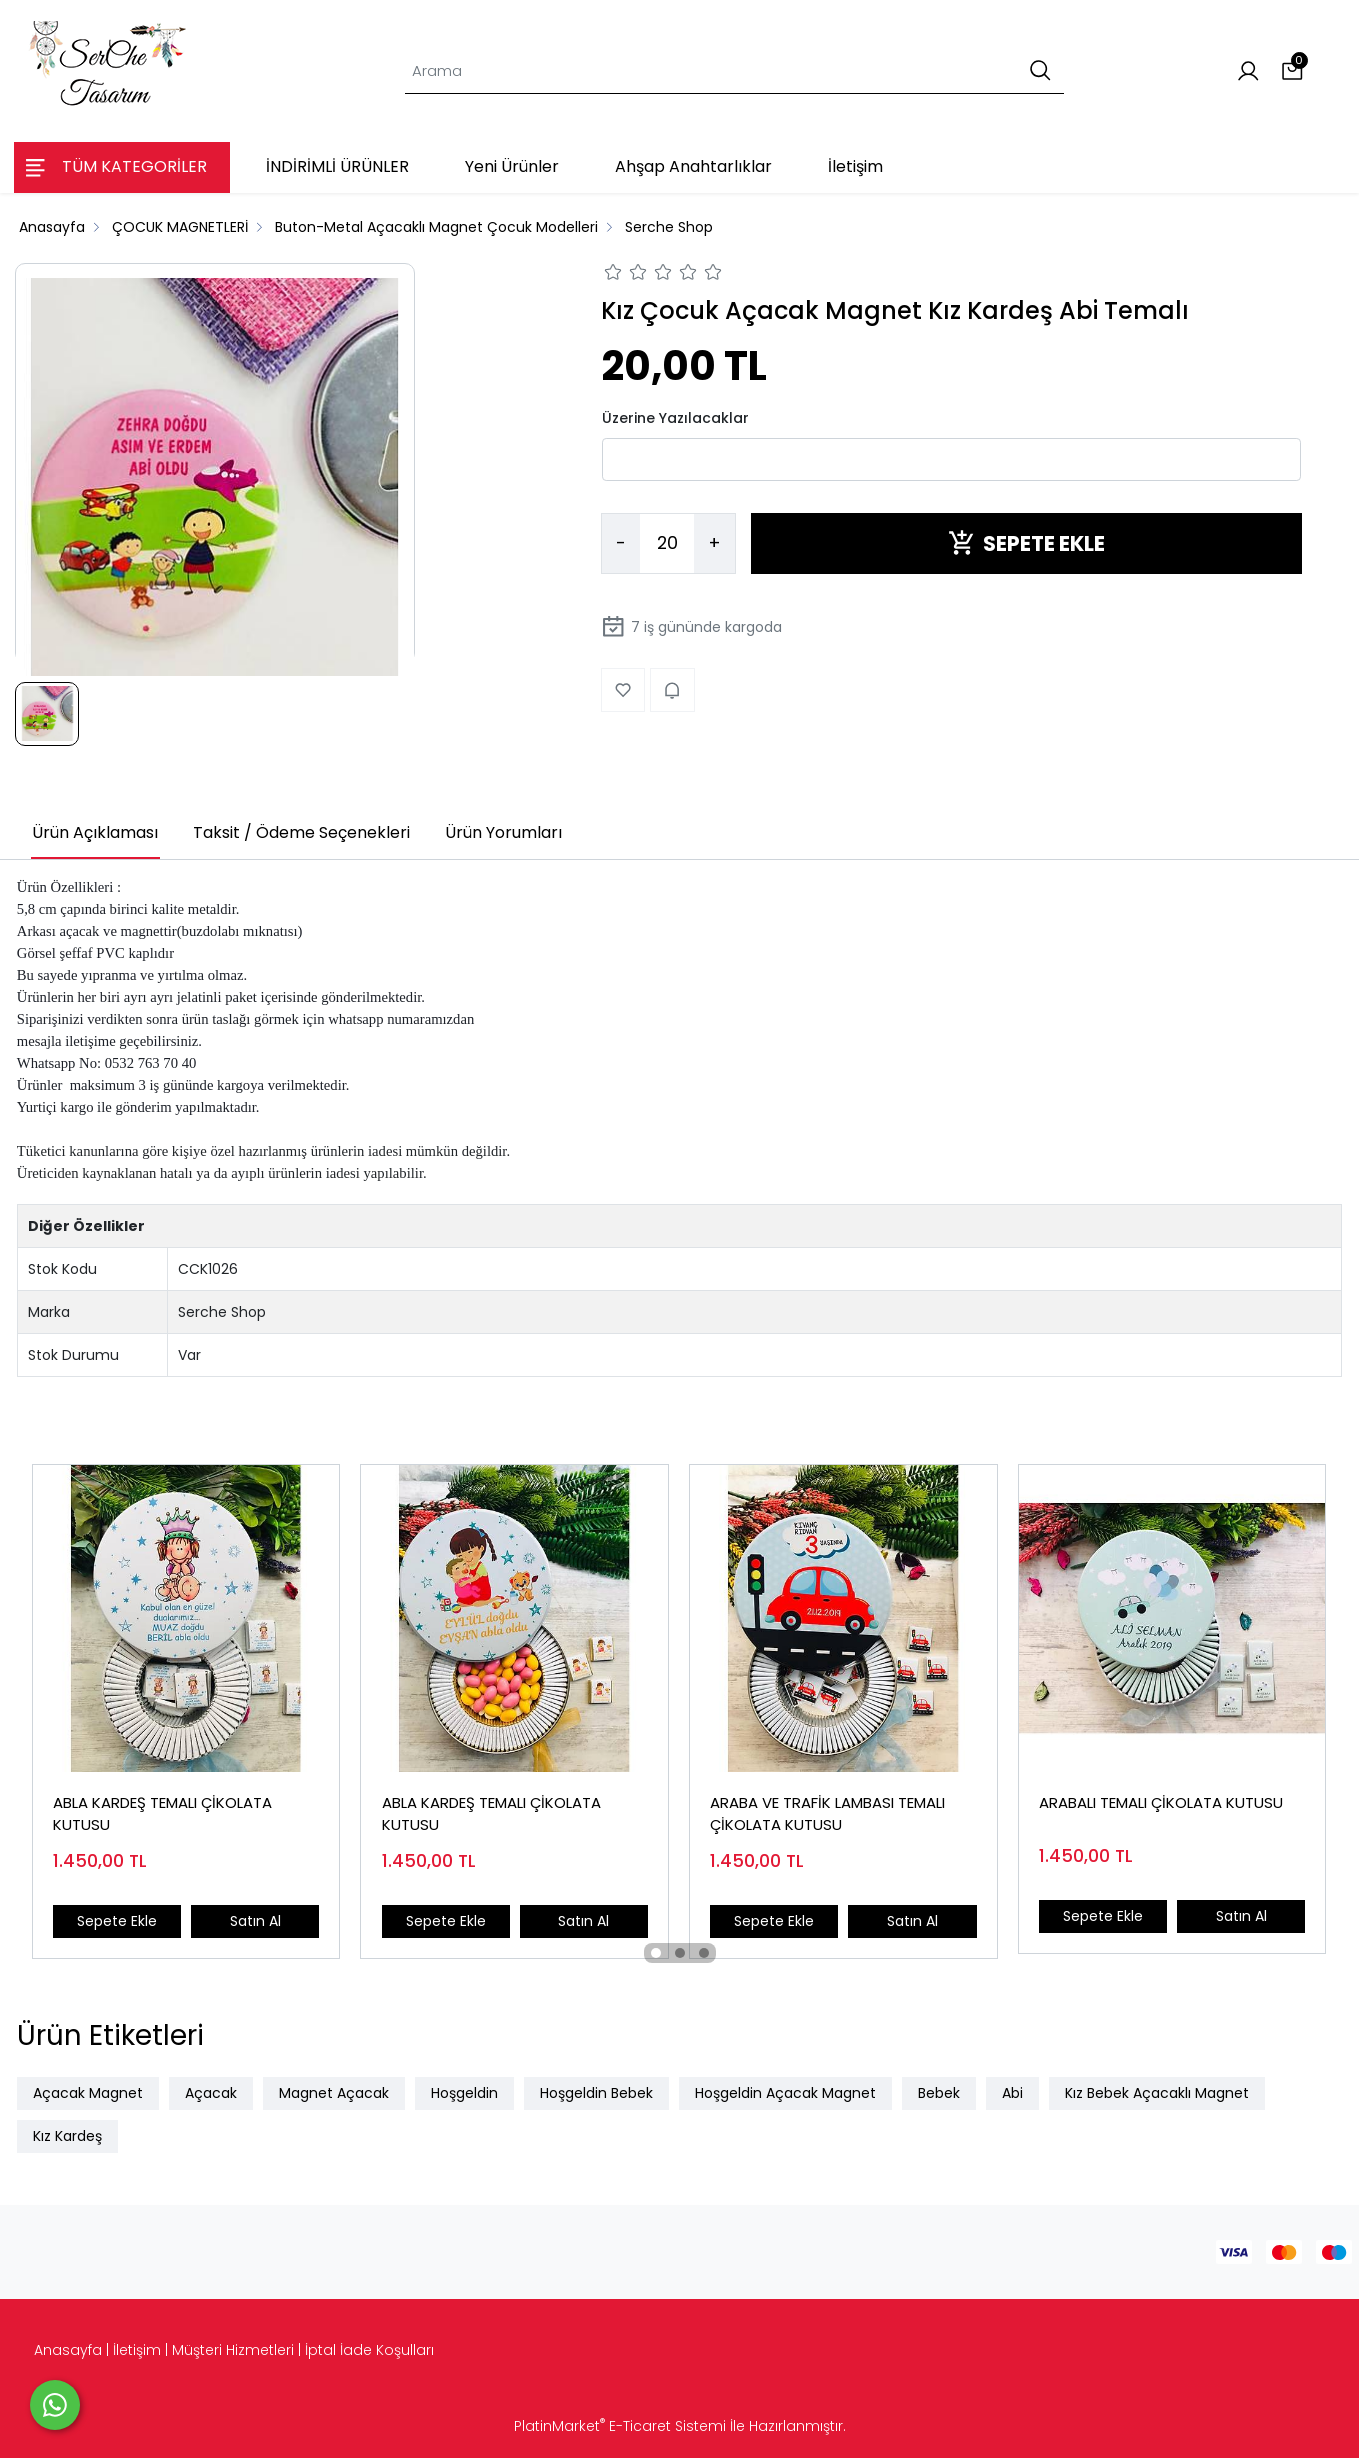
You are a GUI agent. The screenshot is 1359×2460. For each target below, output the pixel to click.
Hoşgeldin (464, 2095)
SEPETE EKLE (1026, 543)
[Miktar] (667, 544)
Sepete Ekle (117, 1922)
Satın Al (254, 1922)
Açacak (211, 2095)
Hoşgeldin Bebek (596, 2095)
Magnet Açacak (334, 2095)
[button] (656, 1955)
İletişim (137, 2352)
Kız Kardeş (67, 2138)
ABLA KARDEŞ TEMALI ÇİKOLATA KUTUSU (163, 1815)
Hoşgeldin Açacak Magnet (785, 2095)
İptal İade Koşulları (369, 2352)
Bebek (939, 2095)
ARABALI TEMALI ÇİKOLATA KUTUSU (1162, 1803)
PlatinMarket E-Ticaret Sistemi (620, 2428)
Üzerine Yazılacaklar (675, 418)
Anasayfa (68, 2352)
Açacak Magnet (88, 2095)
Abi (1012, 2095)
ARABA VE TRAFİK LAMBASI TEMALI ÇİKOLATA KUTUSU (828, 1815)
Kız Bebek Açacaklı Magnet (1157, 2095)
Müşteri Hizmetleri (233, 2352)
